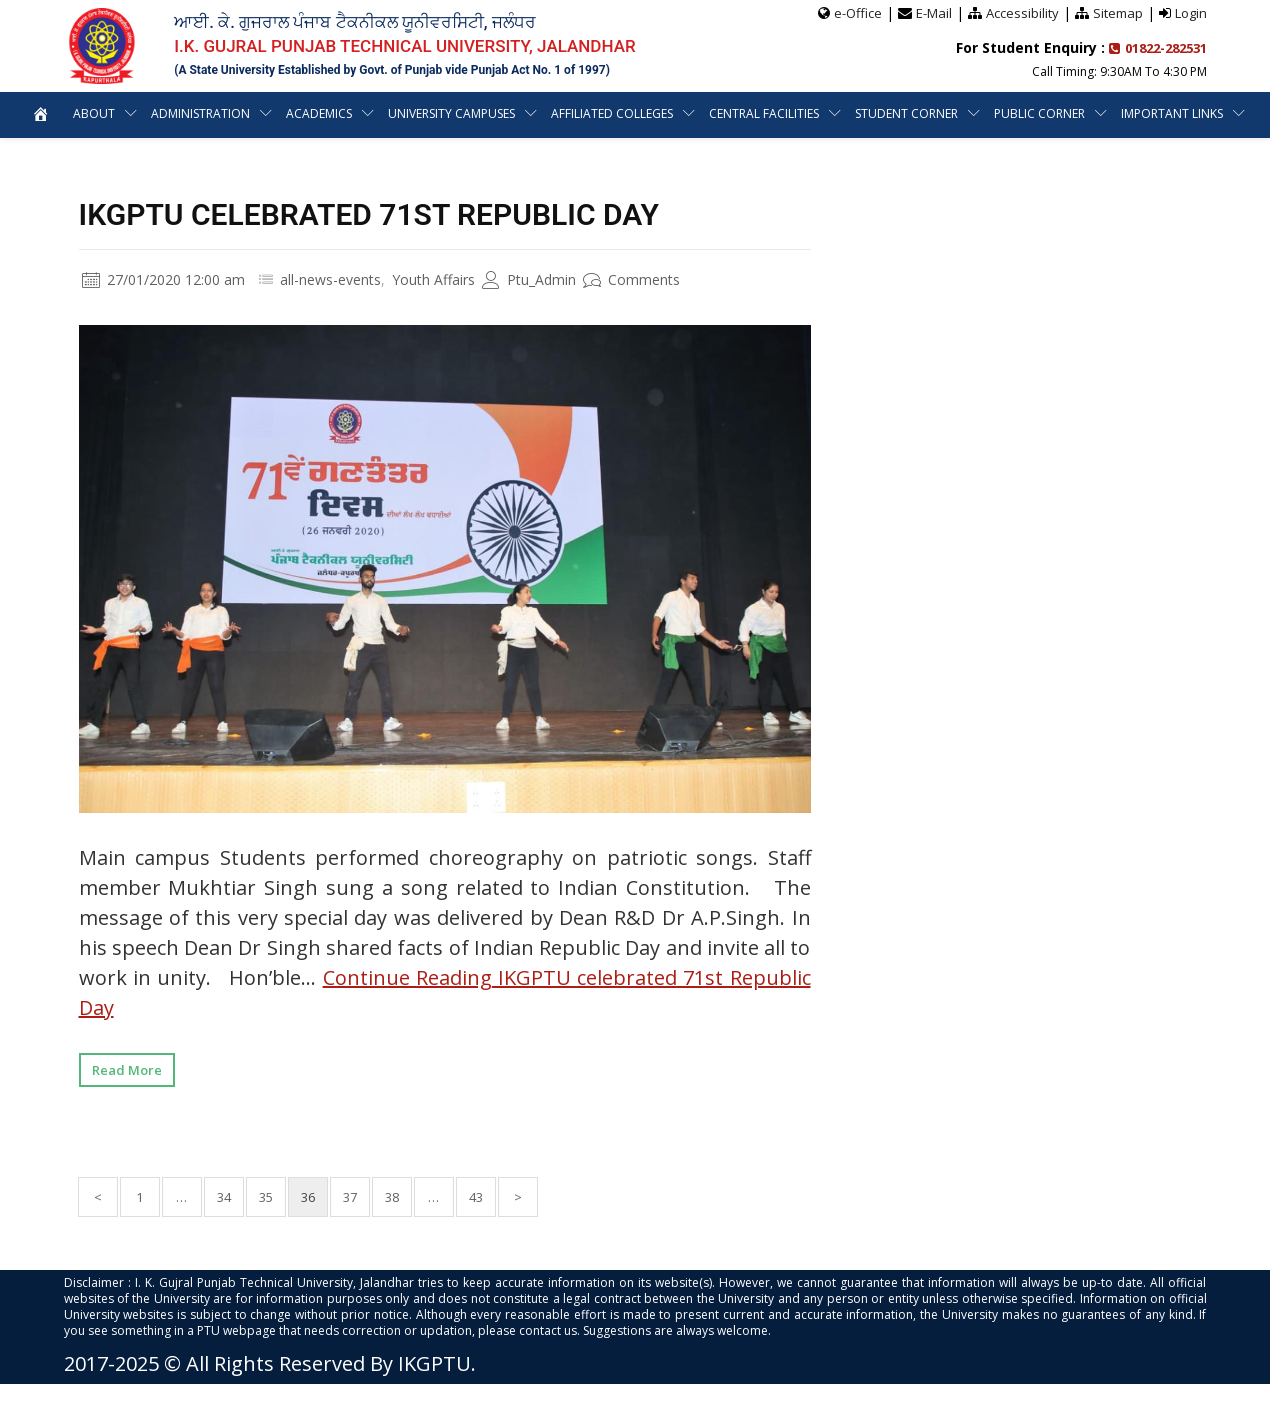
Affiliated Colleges (612, 113)
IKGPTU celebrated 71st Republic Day (369, 214)
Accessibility (1022, 13)
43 (476, 1197)
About (94, 113)
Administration (200, 113)
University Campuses (451, 113)
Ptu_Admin (529, 279)
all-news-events (330, 279)
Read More (127, 1070)
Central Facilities (764, 113)
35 (266, 1197)
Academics (319, 113)
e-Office (858, 13)
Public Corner (1039, 113)
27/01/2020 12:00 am (163, 279)
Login (1191, 13)
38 (392, 1197)
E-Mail (934, 13)
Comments (631, 279)
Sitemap (1118, 13)
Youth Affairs (433, 279)
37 (350, 1197)
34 (224, 1197)
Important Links (1172, 113)
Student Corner (906, 113)
